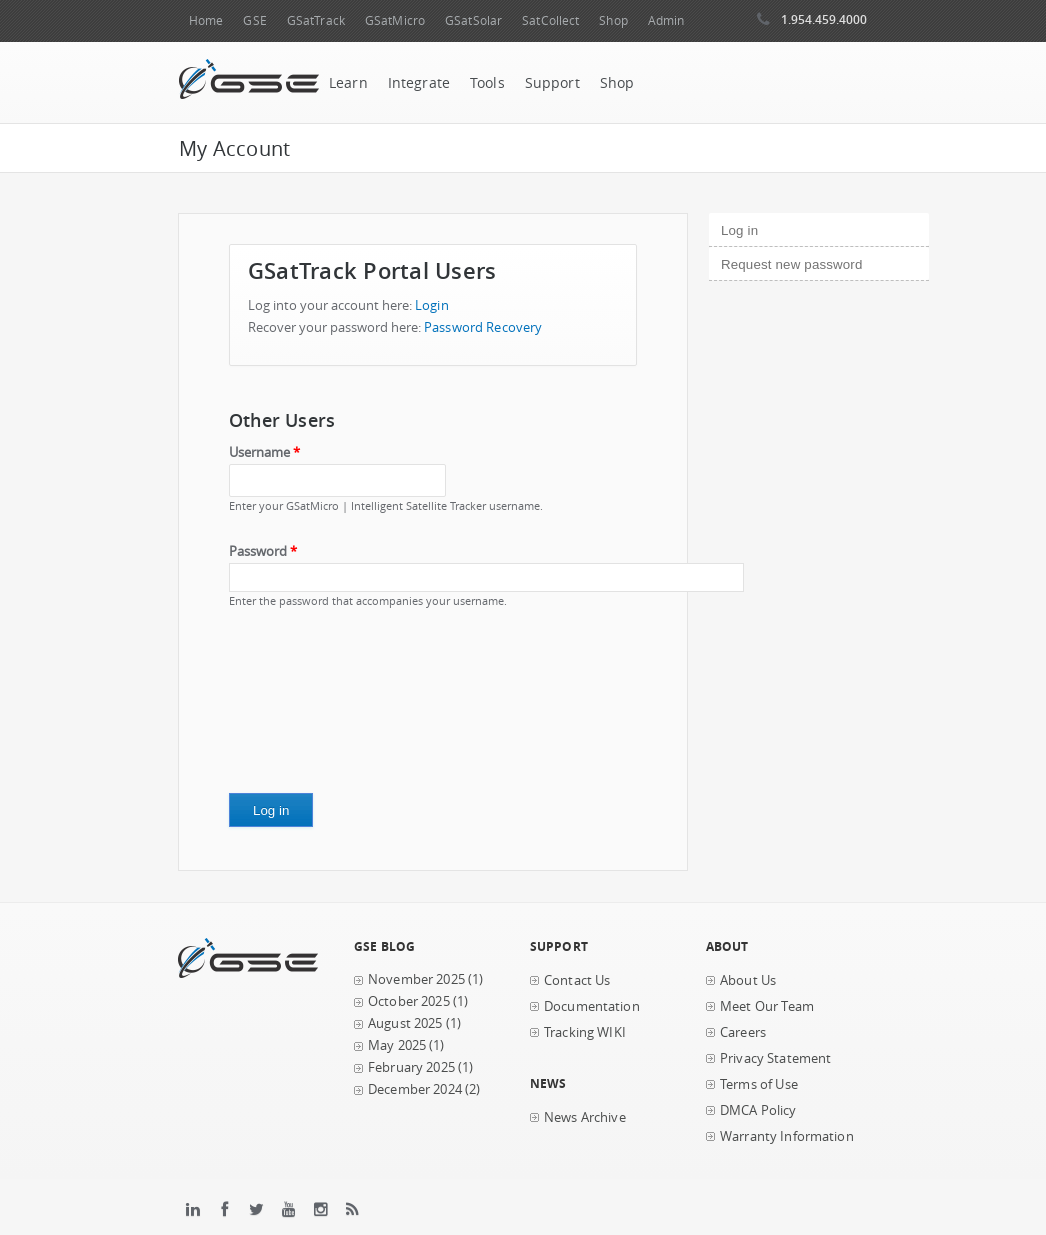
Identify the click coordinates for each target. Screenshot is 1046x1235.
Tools (487, 83)
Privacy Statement (775, 1058)
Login (432, 305)
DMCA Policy (758, 1110)
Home (206, 20)
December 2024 (415, 1089)
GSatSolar (473, 20)
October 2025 (409, 1001)
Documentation (592, 1006)
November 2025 (416, 979)
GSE (254, 20)
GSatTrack (316, 20)
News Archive (585, 1117)
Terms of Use (759, 1084)
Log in (773, 228)
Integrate (419, 83)
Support (552, 83)
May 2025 (397, 1045)
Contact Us (577, 980)
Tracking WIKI (585, 1032)
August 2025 (405, 1023)
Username (264, 452)
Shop (613, 20)
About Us (748, 980)
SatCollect (550, 20)
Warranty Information (787, 1136)
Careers (743, 1032)
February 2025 (411, 1067)
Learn (348, 83)
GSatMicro (395, 20)
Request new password (791, 264)
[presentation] (311, 708)
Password (263, 551)
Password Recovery (483, 327)
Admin (666, 20)
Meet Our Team (767, 1006)
